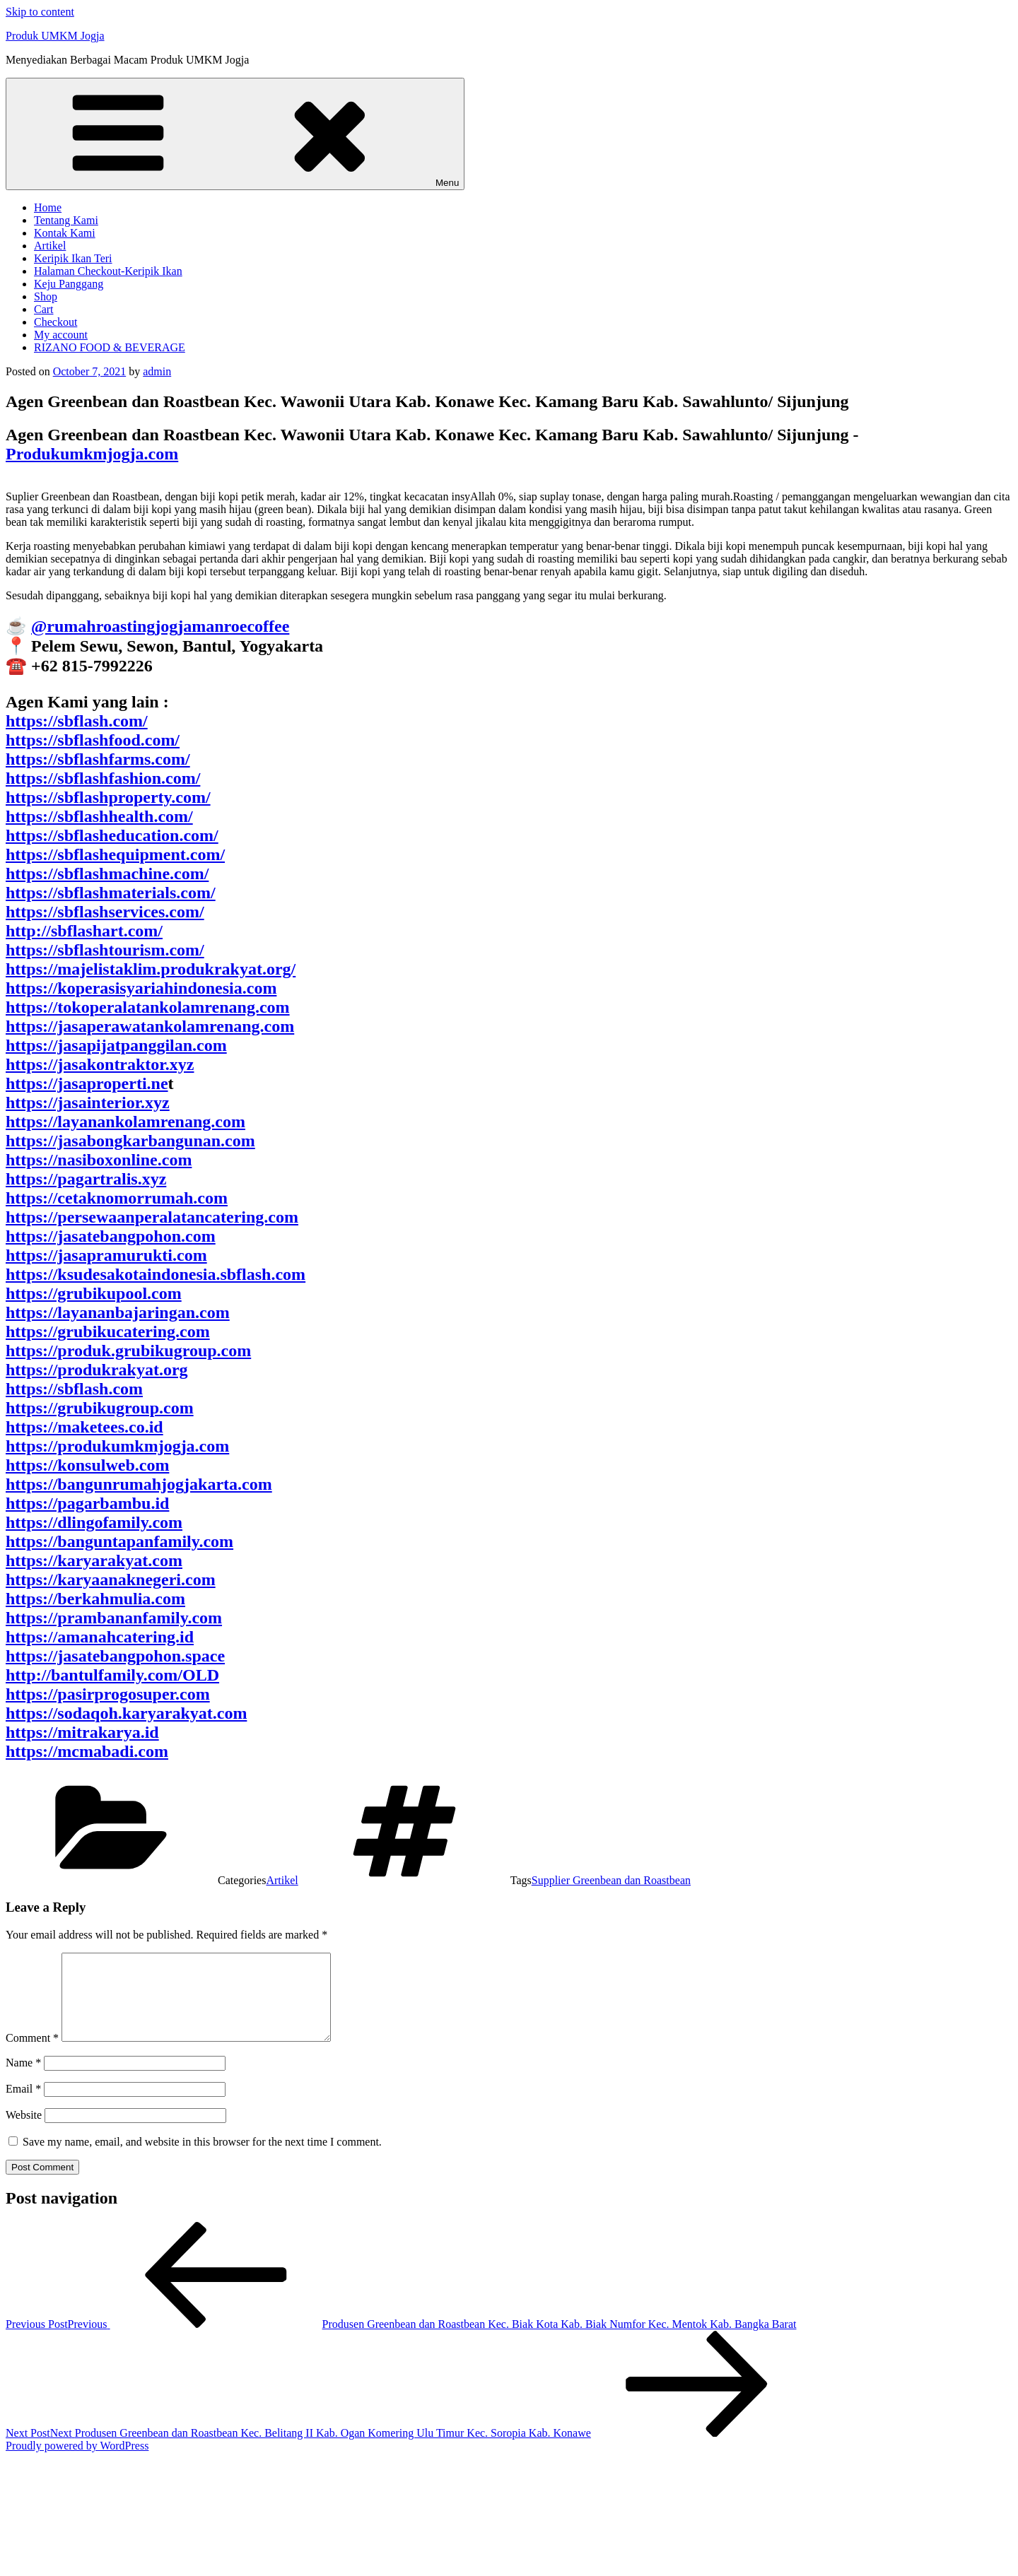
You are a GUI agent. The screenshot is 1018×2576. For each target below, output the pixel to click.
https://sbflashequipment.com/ (115, 854)
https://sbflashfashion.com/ (103, 778)
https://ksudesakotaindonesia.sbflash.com (155, 1274)
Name (23, 2080)
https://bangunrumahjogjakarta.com (139, 1484)
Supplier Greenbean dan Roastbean (611, 1880)
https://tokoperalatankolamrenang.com (148, 1007)
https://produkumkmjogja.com (117, 1446)
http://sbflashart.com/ (84, 931)
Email (23, 2106)
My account (61, 335)
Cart (44, 309)
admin (157, 371)
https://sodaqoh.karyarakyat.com (126, 1713)
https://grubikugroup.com (100, 1408)
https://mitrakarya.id (82, 1732)
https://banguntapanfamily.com (119, 1541)
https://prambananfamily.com (114, 1617)
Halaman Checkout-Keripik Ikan (108, 271)
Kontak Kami (64, 233)
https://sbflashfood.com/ (93, 740)
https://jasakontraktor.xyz (100, 1064)
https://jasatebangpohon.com (111, 1236)
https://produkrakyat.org (97, 1369)
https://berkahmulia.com (95, 1598)
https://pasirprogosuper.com (108, 1694)
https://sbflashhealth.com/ (99, 816)
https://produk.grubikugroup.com (128, 1350)
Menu (235, 134)
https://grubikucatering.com (108, 1331)
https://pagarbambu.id (87, 1503)
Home (48, 207)
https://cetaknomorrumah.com (117, 1198)
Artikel (50, 246)
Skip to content (40, 12)
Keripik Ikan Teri (73, 258)
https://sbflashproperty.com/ (108, 797)
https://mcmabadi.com (87, 1751)
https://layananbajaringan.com (118, 1312)
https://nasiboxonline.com (99, 1160)
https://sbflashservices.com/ (105, 911)
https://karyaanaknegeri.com (111, 1579)
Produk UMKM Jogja (55, 36)
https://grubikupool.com (94, 1293)
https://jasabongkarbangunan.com (130, 1140)
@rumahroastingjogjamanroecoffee (160, 626)
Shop (45, 296)
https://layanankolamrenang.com (125, 1121)
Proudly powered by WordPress (77, 2463)
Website (24, 2132)
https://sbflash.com (74, 1389)
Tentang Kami (66, 220)
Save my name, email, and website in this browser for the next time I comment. (202, 2159)
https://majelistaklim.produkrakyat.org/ (151, 969)
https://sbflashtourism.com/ (105, 950)
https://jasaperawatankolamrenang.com (150, 1026)
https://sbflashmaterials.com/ (111, 892)
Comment (32, 2055)
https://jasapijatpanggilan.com (116, 1045)
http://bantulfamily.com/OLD (112, 1675)
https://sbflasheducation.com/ (112, 835)
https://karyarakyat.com (94, 1560)
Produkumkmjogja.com (92, 454)
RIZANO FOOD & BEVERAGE (109, 347)
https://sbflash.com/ (77, 721)
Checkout (55, 322)
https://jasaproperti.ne (87, 1083)
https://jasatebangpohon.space (115, 1656)
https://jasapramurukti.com (106, 1255)
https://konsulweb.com (87, 1465)
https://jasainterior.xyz (88, 1102)
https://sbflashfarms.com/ (98, 759)
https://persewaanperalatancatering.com (152, 1217)
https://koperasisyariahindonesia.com (141, 988)
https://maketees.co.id (84, 1427)
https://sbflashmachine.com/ (107, 873)
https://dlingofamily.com (94, 1522)
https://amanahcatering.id (100, 1637)
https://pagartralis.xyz (86, 1179)
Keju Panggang (68, 284)
